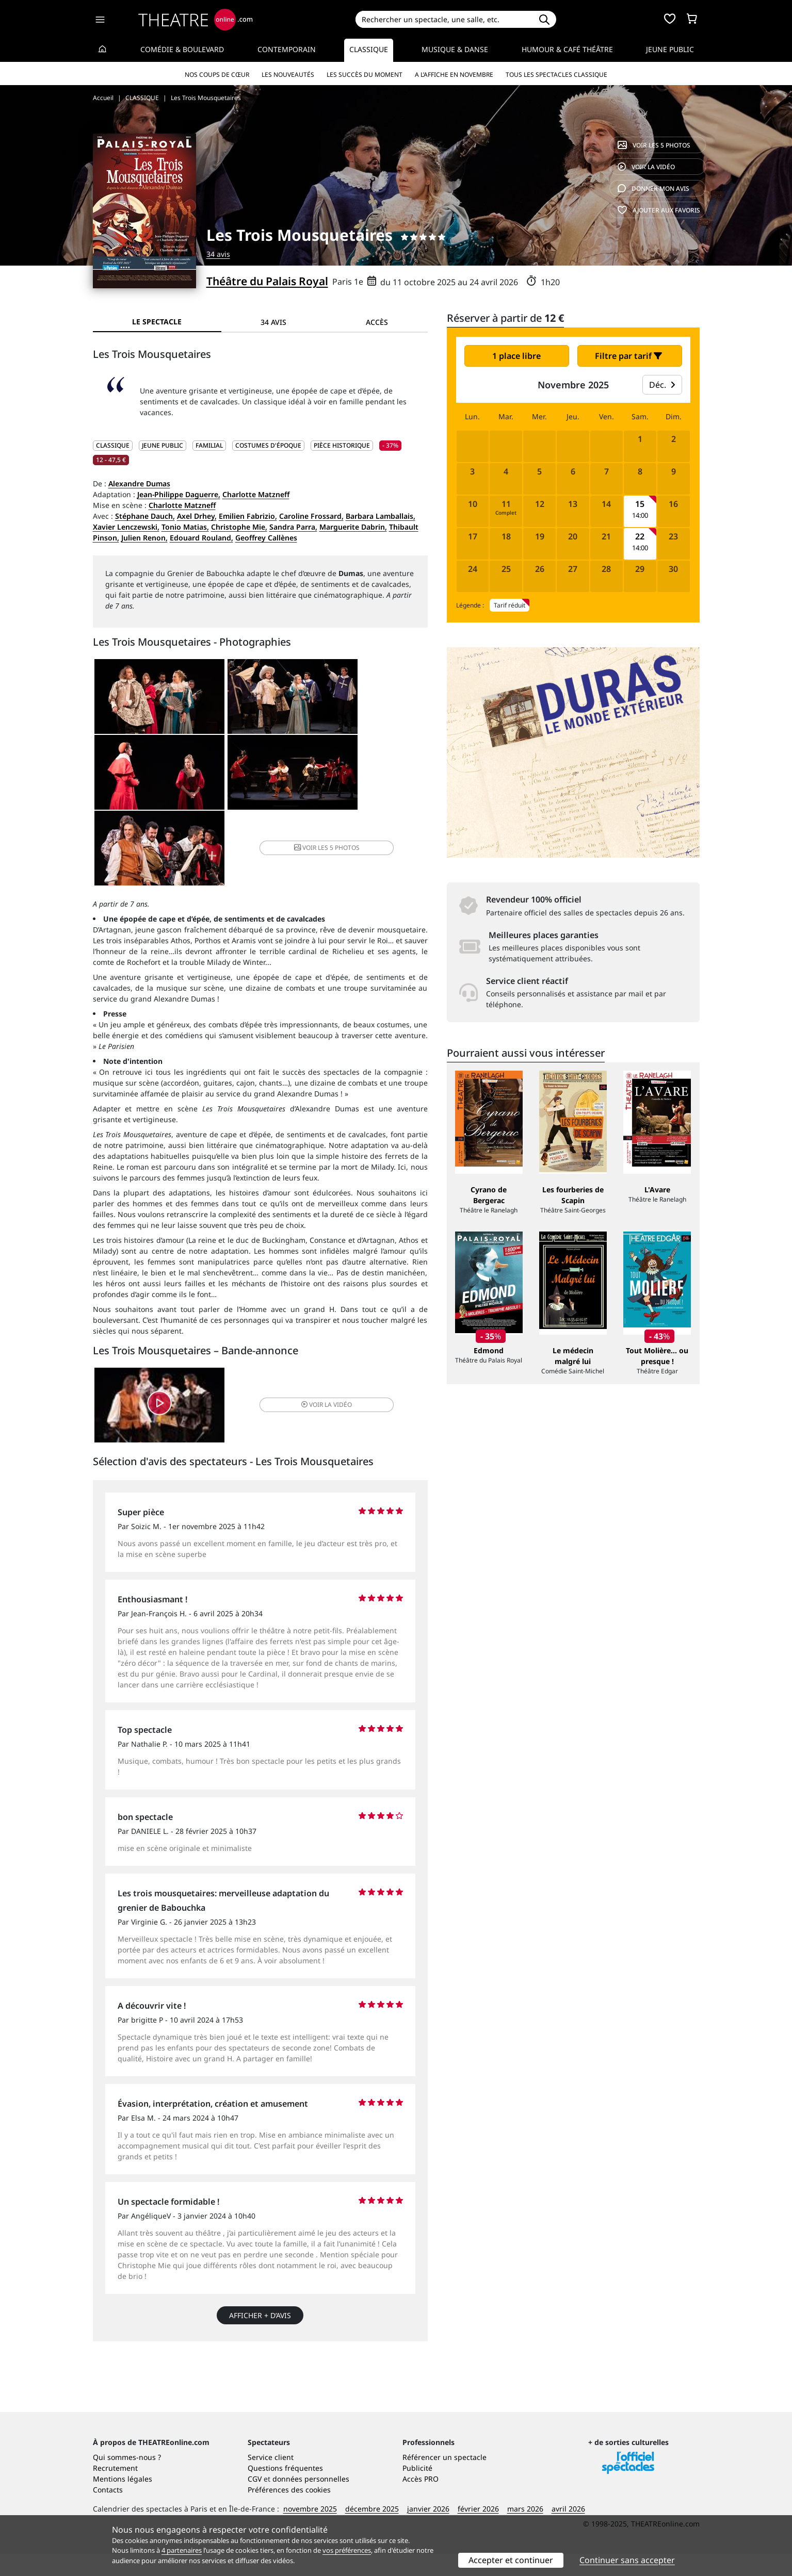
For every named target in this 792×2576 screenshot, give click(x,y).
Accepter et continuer (510, 2560)
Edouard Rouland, (201, 538)
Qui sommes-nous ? (127, 2479)
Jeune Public (670, 49)
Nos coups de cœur (217, 74)
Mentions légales (122, 2501)
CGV (255, 2501)
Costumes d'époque (268, 445)
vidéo (646, 166)
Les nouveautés (288, 74)
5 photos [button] (370, 776)
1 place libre (516, 356)
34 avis (218, 254)
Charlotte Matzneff (255, 494)
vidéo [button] (315, 1335)
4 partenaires (181, 2550)
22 (639, 536)
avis (653, 188)
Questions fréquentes (285, 2490)
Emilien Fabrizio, (248, 516)
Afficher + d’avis (260, 2247)
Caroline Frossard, (311, 516)
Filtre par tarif (628, 356)
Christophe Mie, (239, 527)
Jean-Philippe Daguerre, (178, 494)
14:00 (640, 515)
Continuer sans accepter (627, 2560)
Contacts (108, 2512)
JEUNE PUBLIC (162, 445)
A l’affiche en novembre (454, 74)
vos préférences (346, 2550)
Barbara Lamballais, (380, 516)
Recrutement (115, 2490)
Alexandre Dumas (139, 483)
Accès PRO (420, 2501)
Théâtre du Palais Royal (267, 281)
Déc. (662, 384)
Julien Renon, (144, 538)
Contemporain (286, 49)
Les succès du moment (364, 74)
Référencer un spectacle (444, 2479)
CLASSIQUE (113, 445)
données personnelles (310, 2501)
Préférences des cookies (289, 2512)
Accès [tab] (377, 322)
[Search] (443, 19)
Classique (368, 49)
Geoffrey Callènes (266, 538)
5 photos (654, 145)
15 (639, 504)
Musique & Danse (455, 49)
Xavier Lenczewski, (126, 527)
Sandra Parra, (293, 527)
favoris (659, 210)
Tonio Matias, (185, 527)
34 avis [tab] (273, 322)
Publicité (417, 2490)
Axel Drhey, (197, 516)
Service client (271, 2479)
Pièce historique (342, 445)
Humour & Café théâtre (567, 49)
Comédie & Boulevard (182, 49)
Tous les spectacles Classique (556, 74)
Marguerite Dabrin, (353, 527)
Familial (209, 445)
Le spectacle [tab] (157, 321)
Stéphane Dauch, (145, 516)
